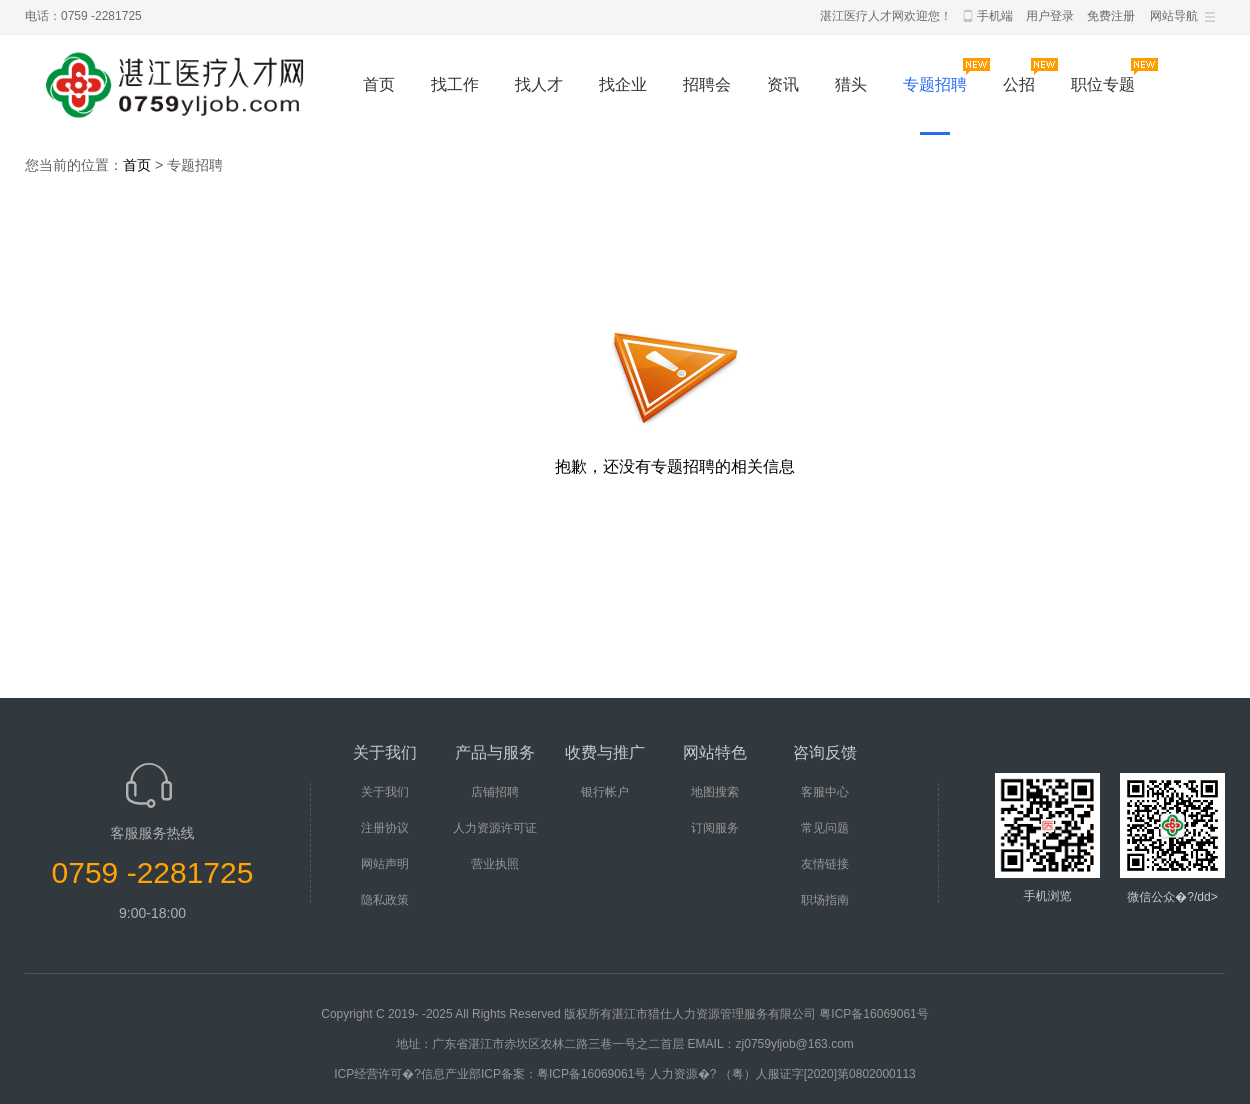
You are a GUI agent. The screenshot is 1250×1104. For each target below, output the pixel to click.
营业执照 (495, 864)
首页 (379, 84)
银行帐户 (605, 792)
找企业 (623, 84)
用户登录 (1050, 16)
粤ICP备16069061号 (873, 1014)
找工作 (455, 84)
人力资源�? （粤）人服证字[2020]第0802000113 (783, 1074)
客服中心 (825, 792)
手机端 (995, 16)
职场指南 (825, 900)
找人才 (539, 84)
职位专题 (1103, 84)
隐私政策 (385, 900)
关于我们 (385, 792)
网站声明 (385, 864)
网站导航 (1174, 16)
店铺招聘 (495, 792)
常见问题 (825, 828)
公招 (1019, 84)
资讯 (783, 84)
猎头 (851, 84)
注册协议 (385, 828)
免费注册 (1111, 16)
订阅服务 (715, 828)
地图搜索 (715, 792)
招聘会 (707, 84)
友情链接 (825, 864)
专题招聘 (935, 84)
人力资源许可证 (495, 828)
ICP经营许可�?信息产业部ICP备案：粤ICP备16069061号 (490, 1074)
